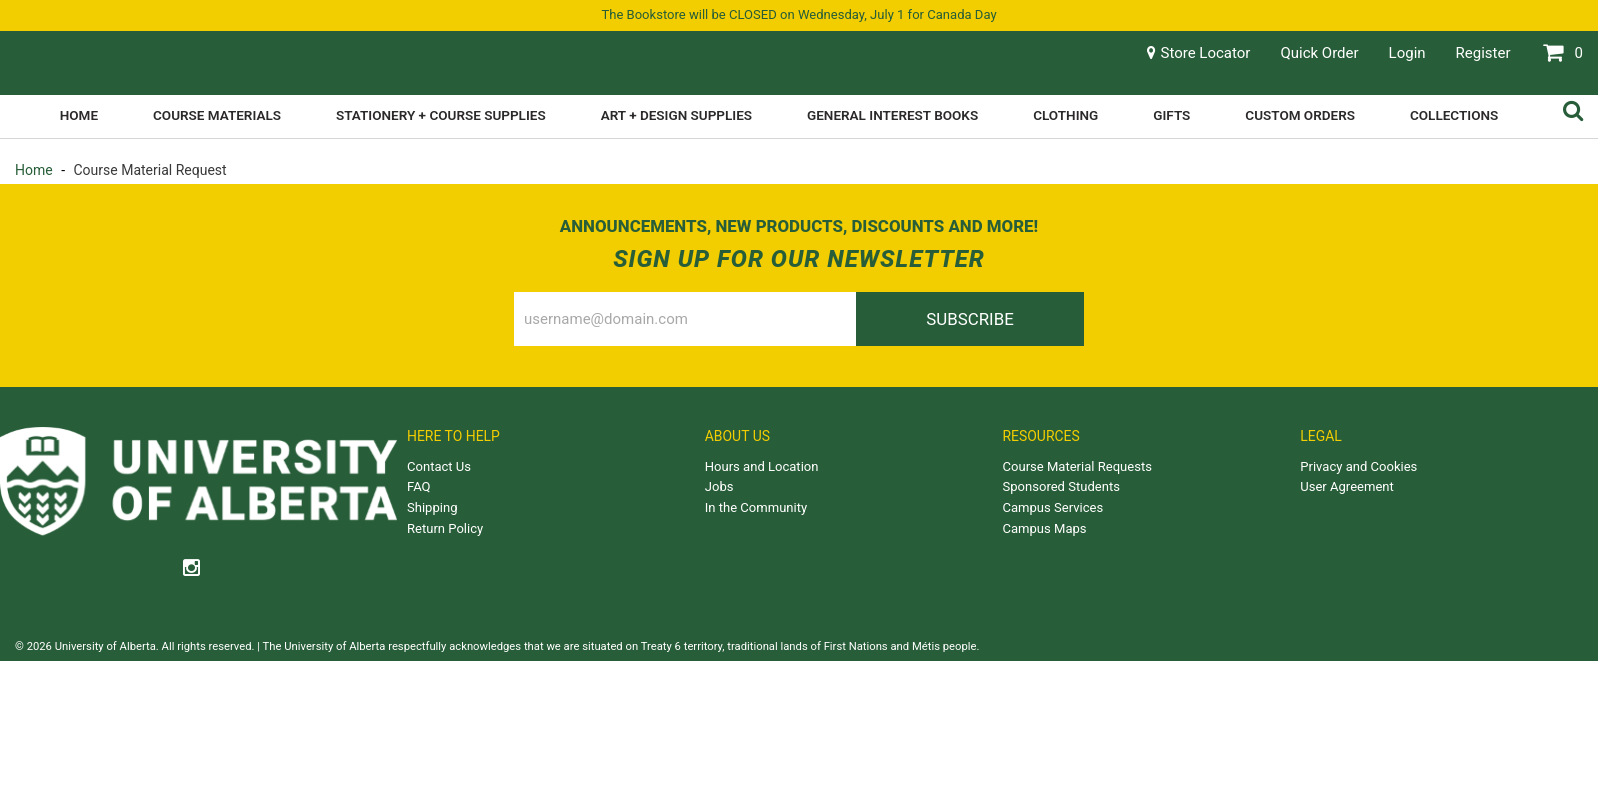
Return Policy (445, 528)
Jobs (719, 486)
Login (1407, 53)
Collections (1454, 115)
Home (79, 115)
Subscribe (970, 319)
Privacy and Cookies (1358, 466)
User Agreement (1347, 486)
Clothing (1065, 115)
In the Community (756, 507)
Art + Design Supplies (676, 115)
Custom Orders (1300, 115)
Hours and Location (762, 466)
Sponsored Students (1061, 486)
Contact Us (439, 466)
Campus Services (1053, 507)
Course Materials (217, 115)
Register (1483, 53)
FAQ (419, 486)
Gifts (1171, 115)
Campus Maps (1045, 528)
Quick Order (1319, 53)
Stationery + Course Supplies (441, 115)
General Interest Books (892, 115)
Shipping (432, 507)
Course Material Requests (1077, 466)
